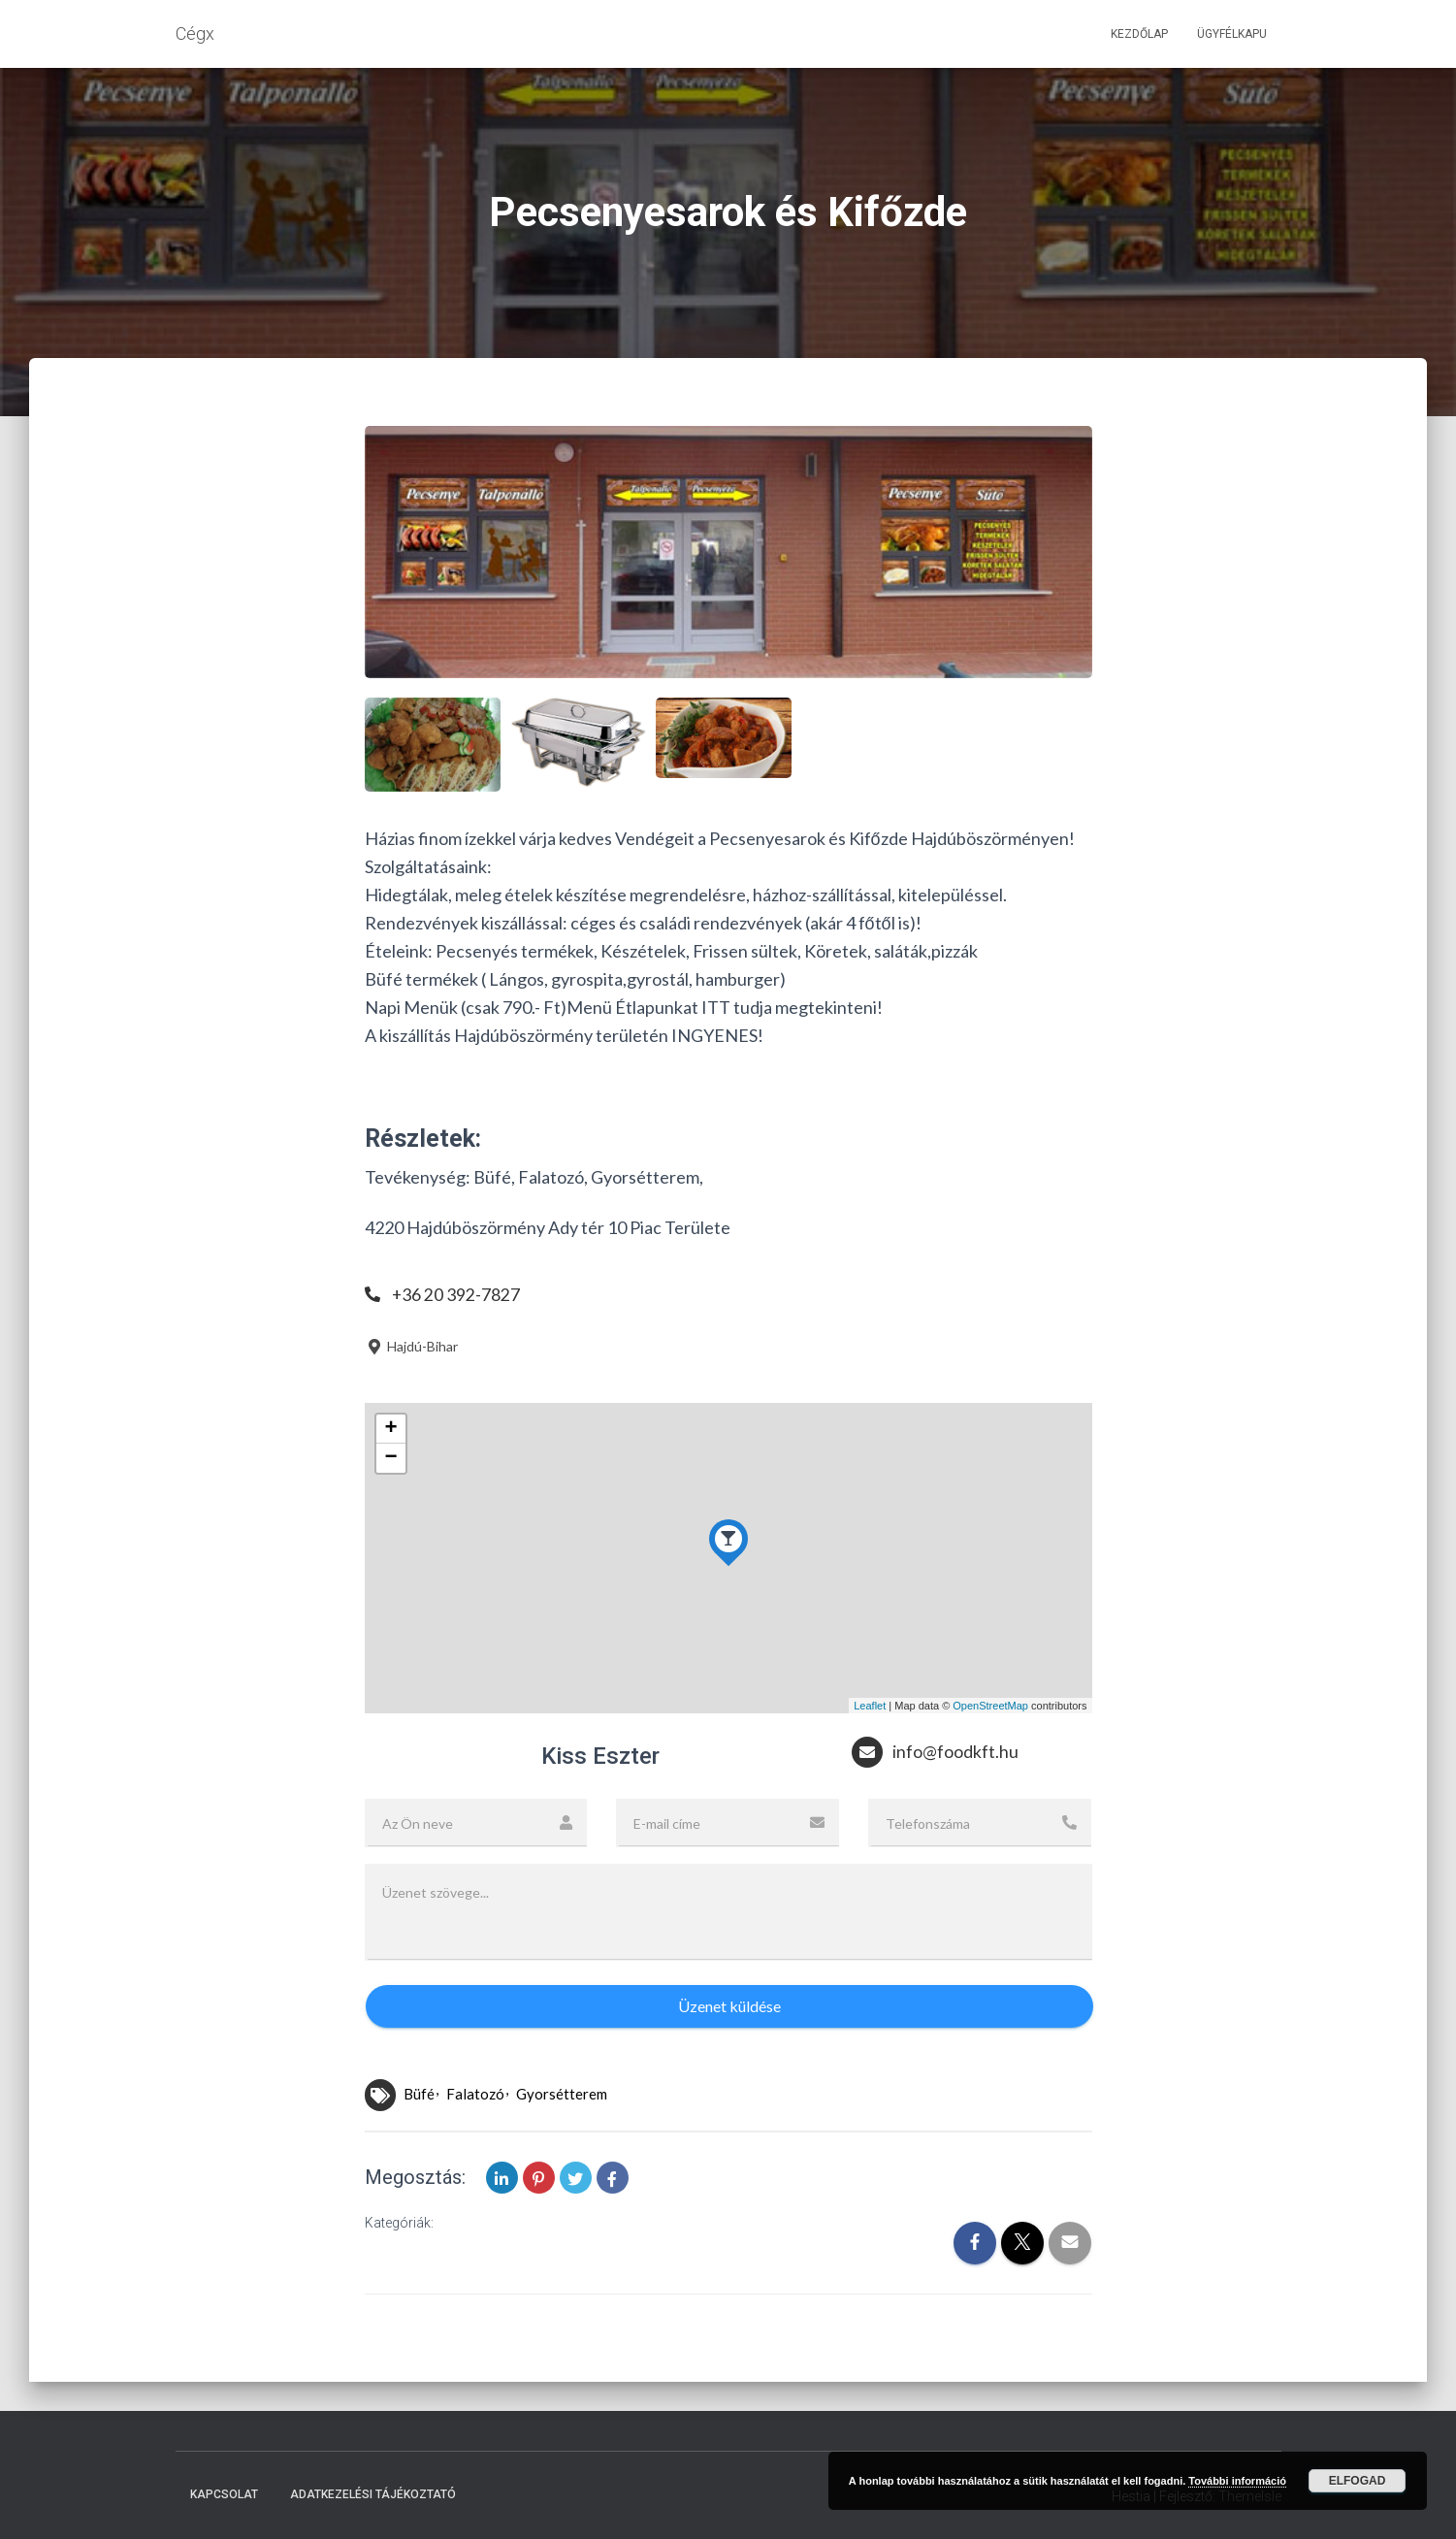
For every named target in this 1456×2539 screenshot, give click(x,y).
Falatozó (475, 2093)
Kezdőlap (1139, 34)
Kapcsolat (224, 2494)
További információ (1237, 2481)
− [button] (390, 1458)
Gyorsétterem (561, 2093)
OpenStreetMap (990, 1705)
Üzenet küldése (729, 2006)
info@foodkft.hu (955, 1752)
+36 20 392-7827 (456, 1294)
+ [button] (390, 1429)
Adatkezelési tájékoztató (373, 2494)
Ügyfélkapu (1232, 34)
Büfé (419, 2093)
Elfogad (1357, 2481)
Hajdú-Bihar (411, 1346)
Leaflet (870, 1705)
